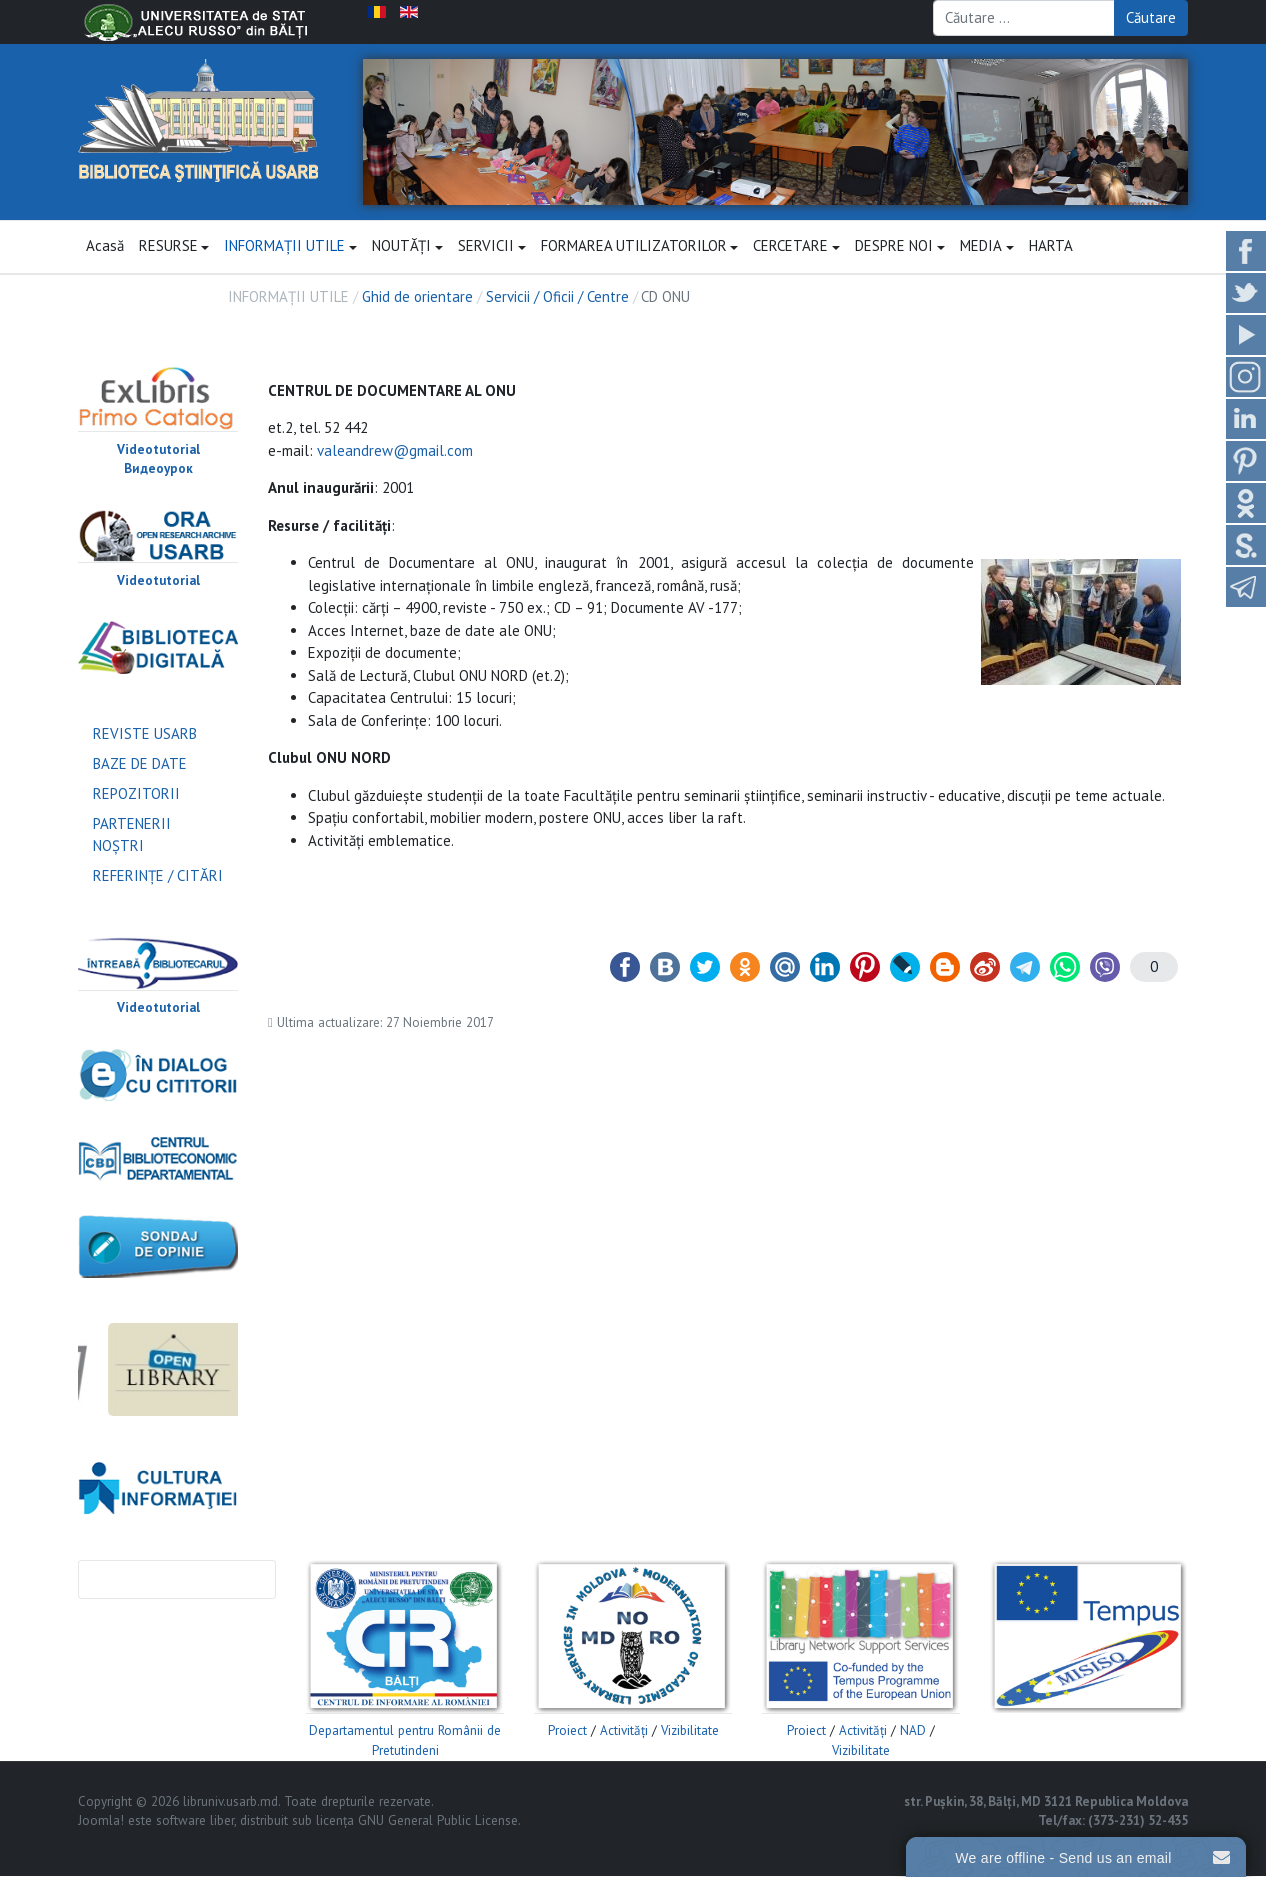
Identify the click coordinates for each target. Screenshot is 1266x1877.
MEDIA (987, 246)
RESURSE (174, 246)
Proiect (567, 1731)
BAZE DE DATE (140, 763)
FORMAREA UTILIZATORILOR (640, 246)
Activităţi (624, 1731)
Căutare (1151, 17)
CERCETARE (796, 246)
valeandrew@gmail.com (395, 450)
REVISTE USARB (145, 733)
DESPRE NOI (900, 246)
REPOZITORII (136, 793)
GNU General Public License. (439, 1821)
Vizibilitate (690, 1731)
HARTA (1051, 246)
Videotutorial (158, 449)
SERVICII (492, 246)
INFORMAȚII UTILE (290, 246)
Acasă (105, 246)
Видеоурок (158, 469)
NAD (913, 1731)
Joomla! (101, 1821)
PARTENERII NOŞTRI (132, 835)
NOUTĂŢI (407, 246)
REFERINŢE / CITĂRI (158, 876)
